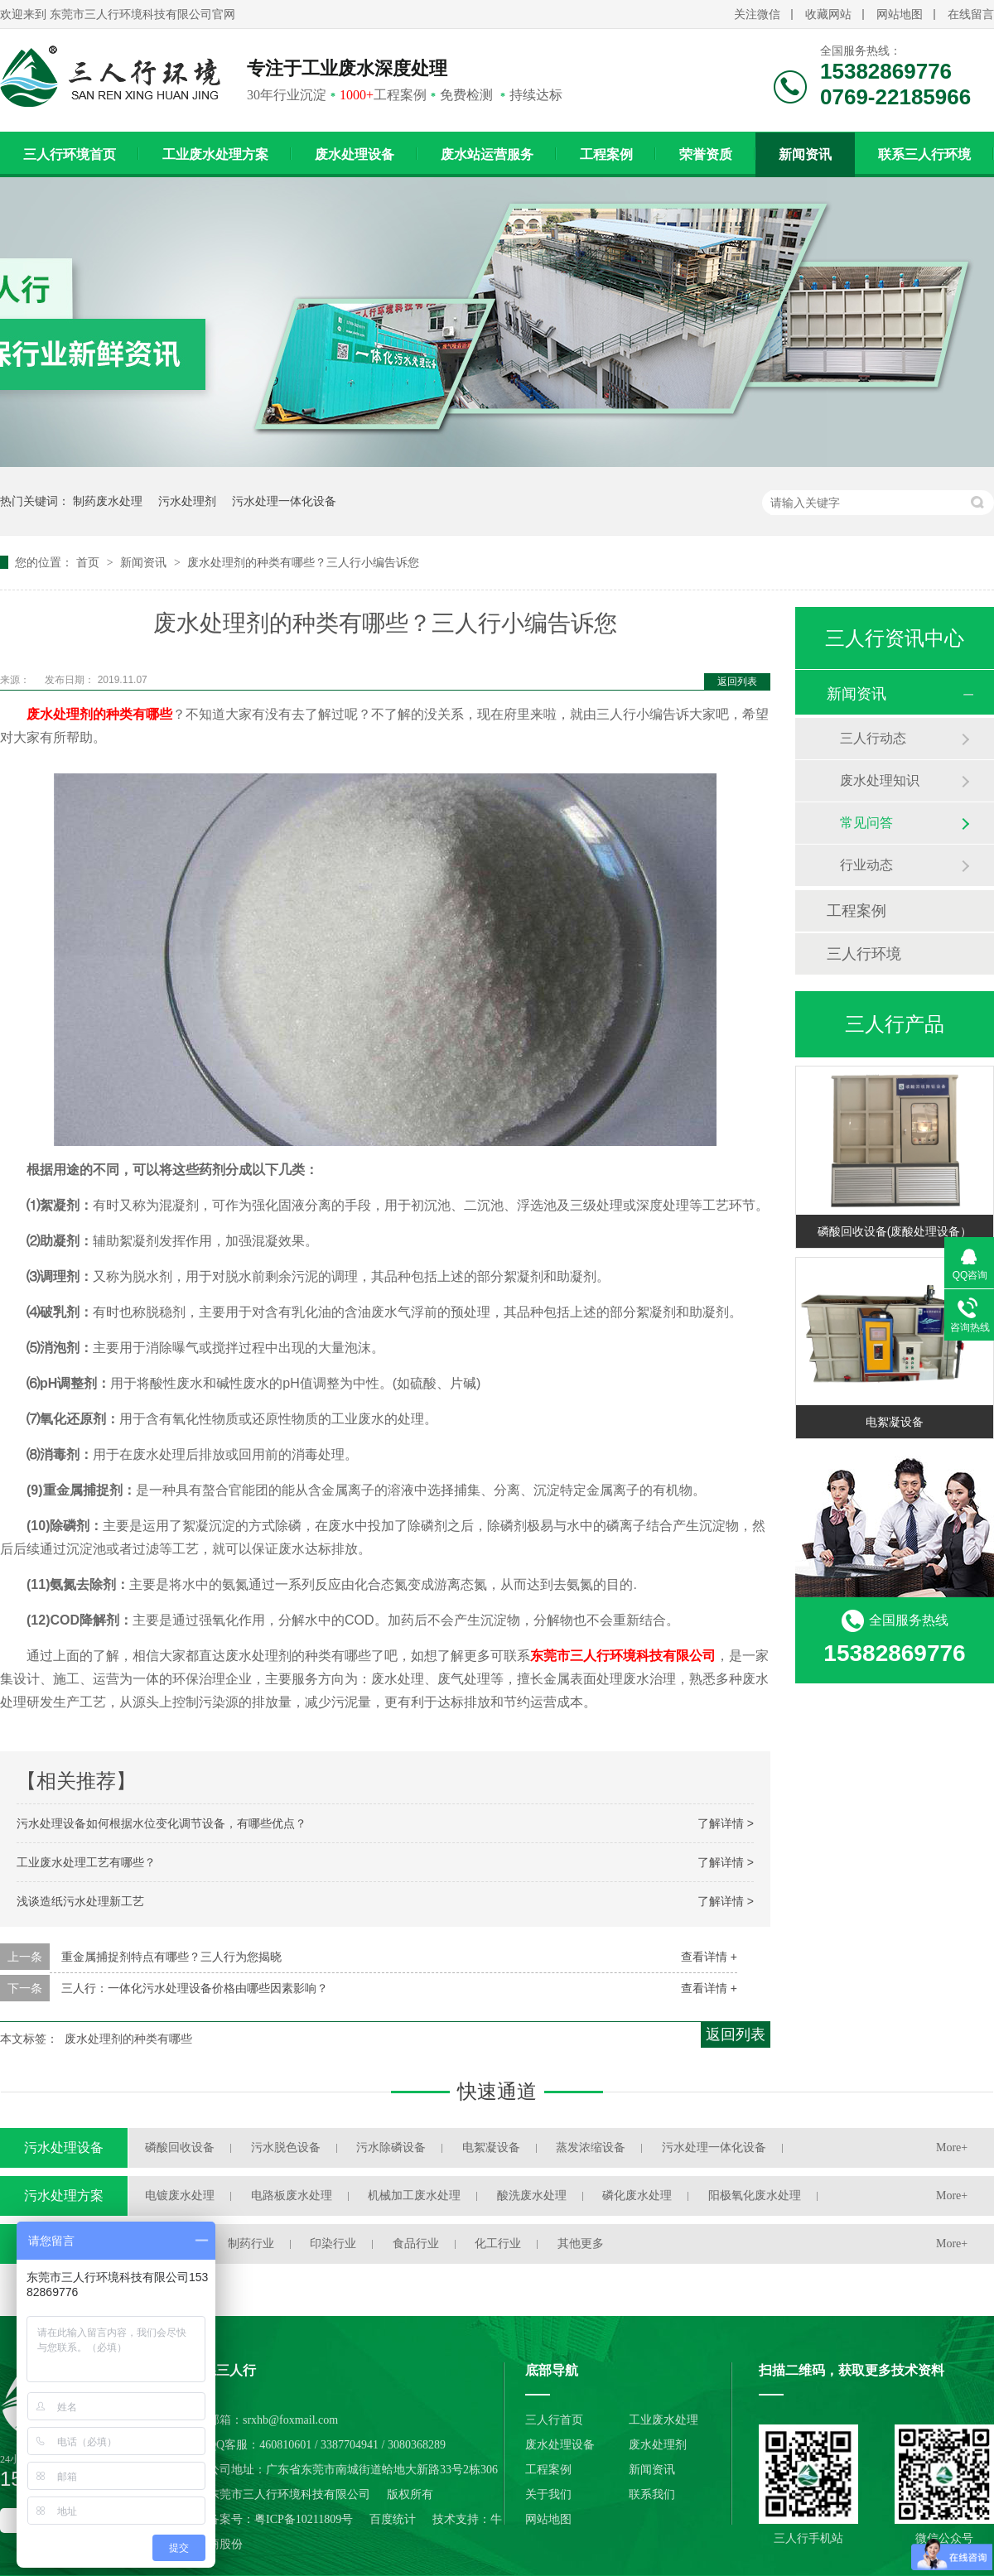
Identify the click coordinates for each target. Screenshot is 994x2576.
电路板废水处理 (291, 2195)
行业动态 (866, 865)
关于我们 (548, 2494)
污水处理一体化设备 (284, 501)
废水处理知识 (879, 780)
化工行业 (498, 2243)
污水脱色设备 (286, 2147)
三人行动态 (873, 738)
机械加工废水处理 (414, 2195)
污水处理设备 (64, 2147)
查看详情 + (709, 1956)
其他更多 (580, 2243)
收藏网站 (828, 14)
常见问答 (866, 823)
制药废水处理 (107, 501)
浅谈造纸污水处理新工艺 (80, 1901)
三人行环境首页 (69, 154)
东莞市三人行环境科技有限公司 (623, 1656)
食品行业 (416, 2243)
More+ (951, 2147)
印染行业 (333, 2243)
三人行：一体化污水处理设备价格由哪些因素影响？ (194, 1988)
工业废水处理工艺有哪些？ (86, 1862)
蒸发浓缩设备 (590, 2147)
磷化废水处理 (637, 2195)
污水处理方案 (64, 2195)
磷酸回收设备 (180, 2147)
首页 (89, 562)
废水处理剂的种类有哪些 (99, 714)
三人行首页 (554, 2420)
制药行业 (251, 2243)
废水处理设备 (354, 154)
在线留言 (971, 14)
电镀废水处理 (180, 2195)
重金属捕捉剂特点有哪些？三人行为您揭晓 (171, 1956)
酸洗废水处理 (532, 2195)
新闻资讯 (805, 154)
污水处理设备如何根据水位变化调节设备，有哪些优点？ (161, 1823)
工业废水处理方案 (215, 154)
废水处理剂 (658, 2445)
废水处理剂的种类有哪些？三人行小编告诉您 (303, 562)
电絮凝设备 (895, 1421)
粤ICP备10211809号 (303, 2519)
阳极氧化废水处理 (754, 2195)
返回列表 (737, 681)
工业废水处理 (663, 2420)
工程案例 (606, 154)
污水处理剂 (187, 501)
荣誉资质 (705, 154)
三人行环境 (864, 954)
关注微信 (757, 14)
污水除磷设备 (391, 2147)
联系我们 (652, 2494)
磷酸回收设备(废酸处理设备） (895, 1231)
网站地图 (899, 14)
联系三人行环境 (924, 154)
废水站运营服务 (487, 154)
